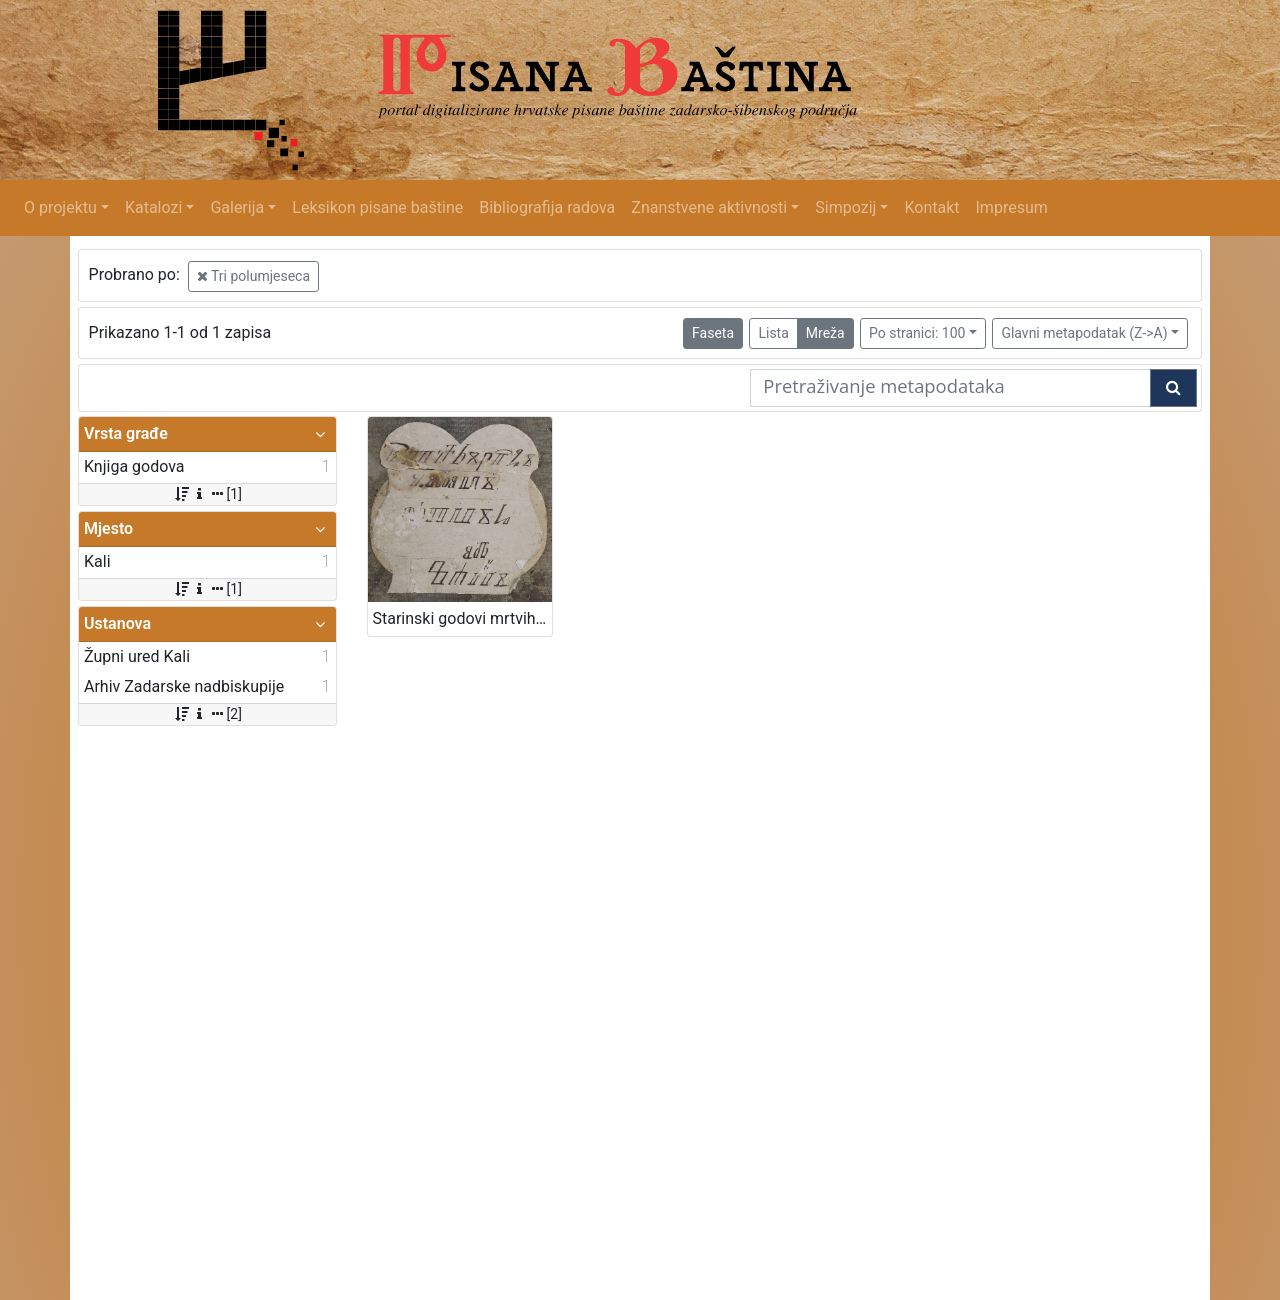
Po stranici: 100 (917, 333)
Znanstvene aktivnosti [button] (709, 207)
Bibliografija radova (547, 207)
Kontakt (931, 207)
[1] (207, 494)
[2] (207, 714)
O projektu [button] (60, 207)
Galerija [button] (237, 207)
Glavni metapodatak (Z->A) (1084, 333)
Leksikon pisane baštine (377, 207)
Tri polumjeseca (253, 276)
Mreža (825, 333)
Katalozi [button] (153, 207)
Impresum (1012, 207)
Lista (773, 333)
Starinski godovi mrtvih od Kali (462, 618)
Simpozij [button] (845, 207)
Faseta (713, 333)
